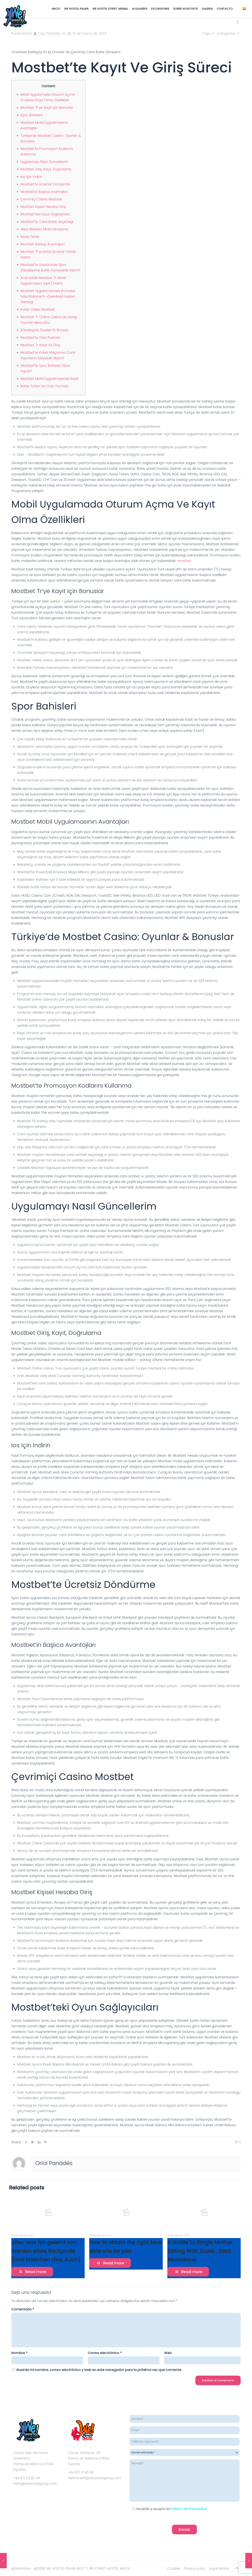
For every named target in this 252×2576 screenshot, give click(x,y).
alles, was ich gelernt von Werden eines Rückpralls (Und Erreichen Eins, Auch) (45, 2251)
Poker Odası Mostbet (38, 309)
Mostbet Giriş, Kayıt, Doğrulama (46, 169)
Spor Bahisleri (32, 115)
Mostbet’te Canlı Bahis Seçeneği (47, 221)
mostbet (184, 561)
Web (168, 2353)
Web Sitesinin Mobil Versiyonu (44, 229)
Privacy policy (194, 2568)
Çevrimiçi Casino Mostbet (41, 199)
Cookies (173, 2568)
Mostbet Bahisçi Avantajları (42, 244)
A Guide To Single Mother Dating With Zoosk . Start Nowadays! (199, 2251)
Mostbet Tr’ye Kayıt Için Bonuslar (47, 107)
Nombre (19, 2353)
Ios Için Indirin (31, 176)
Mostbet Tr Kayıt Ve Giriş (40, 345)
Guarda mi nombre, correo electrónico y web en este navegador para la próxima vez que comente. (99, 2370)
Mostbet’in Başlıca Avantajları (44, 191)
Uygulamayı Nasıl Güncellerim (44, 161)
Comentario (22, 2309)
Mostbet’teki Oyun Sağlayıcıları (45, 214)
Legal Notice (219, 2568)
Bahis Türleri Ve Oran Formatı (44, 386)
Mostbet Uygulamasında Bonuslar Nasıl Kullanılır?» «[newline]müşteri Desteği (48, 296)
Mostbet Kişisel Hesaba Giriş (43, 206)
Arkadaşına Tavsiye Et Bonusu (45, 330)
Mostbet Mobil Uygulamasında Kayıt (49, 378)
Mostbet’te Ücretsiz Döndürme (45, 184)
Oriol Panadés (49, 33)
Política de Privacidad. (188, 2509)
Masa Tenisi (30, 236)
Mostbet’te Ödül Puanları (41, 337)
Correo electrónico (105, 2353)
